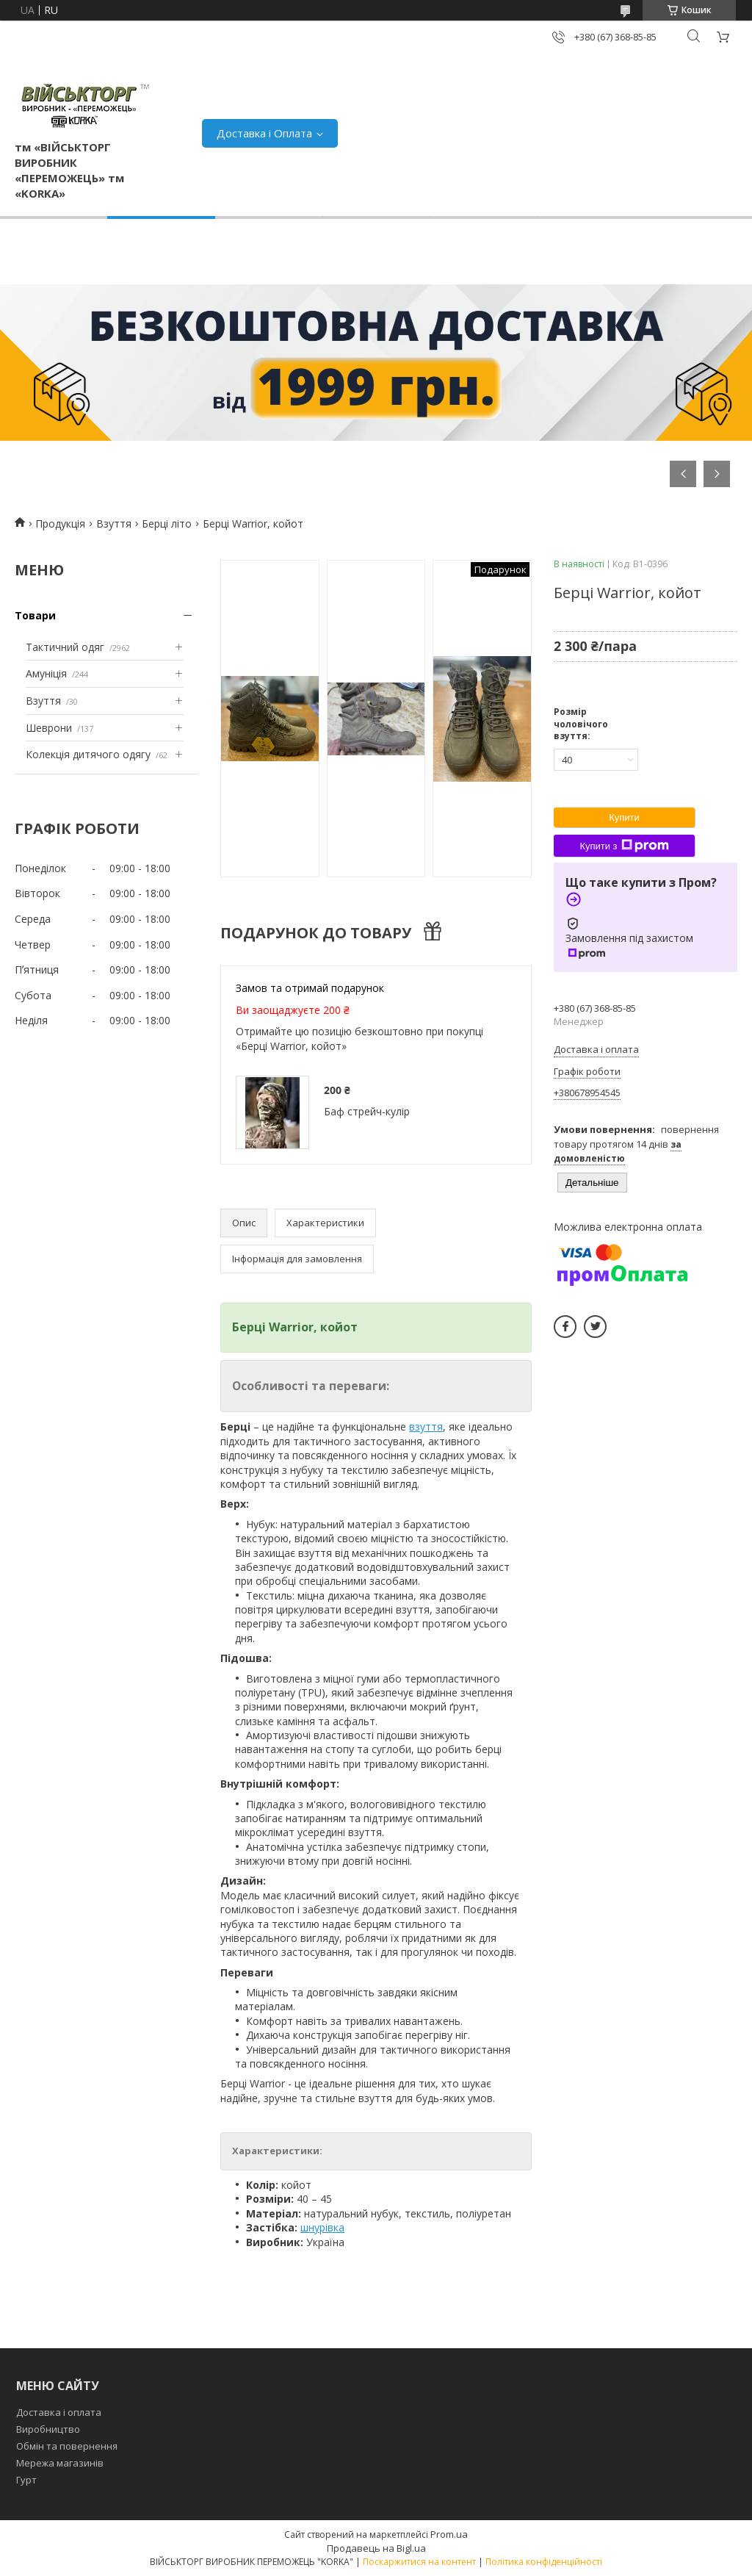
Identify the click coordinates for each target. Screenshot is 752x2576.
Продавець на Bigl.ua (376, 2548)
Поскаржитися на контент (419, 2561)
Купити (624, 817)
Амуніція (46, 673)
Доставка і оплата (58, 2412)
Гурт (26, 2479)
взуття (426, 1426)
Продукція (60, 523)
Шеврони (49, 728)
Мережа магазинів (60, 2462)
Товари (35, 615)
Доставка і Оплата (264, 133)
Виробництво (48, 2429)
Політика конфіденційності (543, 2561)
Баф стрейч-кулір (367, 1111)
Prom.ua (449, 2534)
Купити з (623, 845)
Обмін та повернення (67, 2446)
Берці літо (167, 523)
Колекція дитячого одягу (88, 754)
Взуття (113, 523)
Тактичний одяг (65, 647)
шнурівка (322, 2227)
